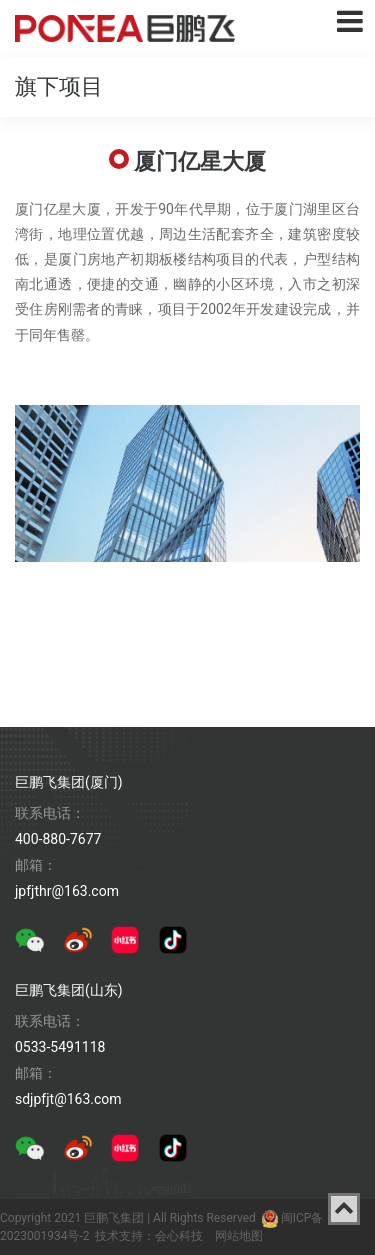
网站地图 (239, 1236)
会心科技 (179, 1236)
